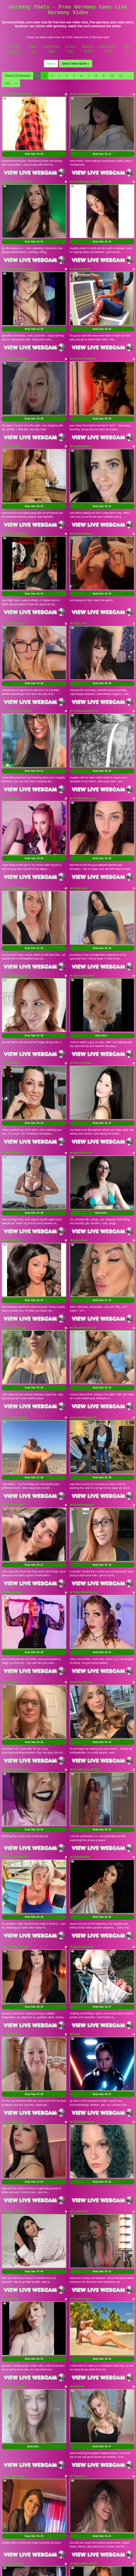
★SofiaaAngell (13, 1505)
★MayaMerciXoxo (83, 1327)
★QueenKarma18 (83, 1417)
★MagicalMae (12, 1592)
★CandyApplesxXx (84, 711)
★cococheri (78, 1240)
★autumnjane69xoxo (17, 269)
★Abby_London (14, 2386)
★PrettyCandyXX (14, 975)
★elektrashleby (81, 1682)
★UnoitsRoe (11, 446)
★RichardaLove (14, 1327)
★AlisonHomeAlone (17, 711)
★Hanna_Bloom (14, 2211)
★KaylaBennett (13, 2476)
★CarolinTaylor (81, 2299)
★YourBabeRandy (15, 358)
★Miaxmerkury (81, 533)
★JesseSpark (80, 269)
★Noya (75, 2034)
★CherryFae (11, 798)
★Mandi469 (10, 1063)
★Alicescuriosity (14, 1857)
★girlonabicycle (82, 1947)
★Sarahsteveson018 (17, 181)
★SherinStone (80, 1063)
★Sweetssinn (80, 1857)
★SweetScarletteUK (85, 94)
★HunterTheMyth (83, 358)
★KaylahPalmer (14, 623)
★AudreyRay (11, 1240)
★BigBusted (11, 2034)
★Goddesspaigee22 (85, 181)
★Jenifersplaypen (15, 1947)
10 (112, 76)
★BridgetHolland (14, 533)
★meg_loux (78, 888)
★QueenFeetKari (14, 1417)
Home (51, 63)
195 (7, 83)
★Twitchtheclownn (84, 1592)
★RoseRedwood (82, 1505)
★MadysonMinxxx (15, 1769)
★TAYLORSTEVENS (17, 94)
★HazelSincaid (81, 1153)
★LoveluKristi (12, 2563)
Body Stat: (34, 154)
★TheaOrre (78, 2476)
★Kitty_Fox (78, 623)
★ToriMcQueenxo (83, 798)
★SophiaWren (80, 446)
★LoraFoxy (10, 2299)
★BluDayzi (10, 1682)
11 (121, 76)
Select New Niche (75, 63)
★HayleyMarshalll (83, 2563)
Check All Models (18, 76)
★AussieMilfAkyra (15, 888)
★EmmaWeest (12, 2122)
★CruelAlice (79, 2211)
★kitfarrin (77, 2386)
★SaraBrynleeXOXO (85, 1769)
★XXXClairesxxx (82, 2122)
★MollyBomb (12, 1153)
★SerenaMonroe (82, 975)
